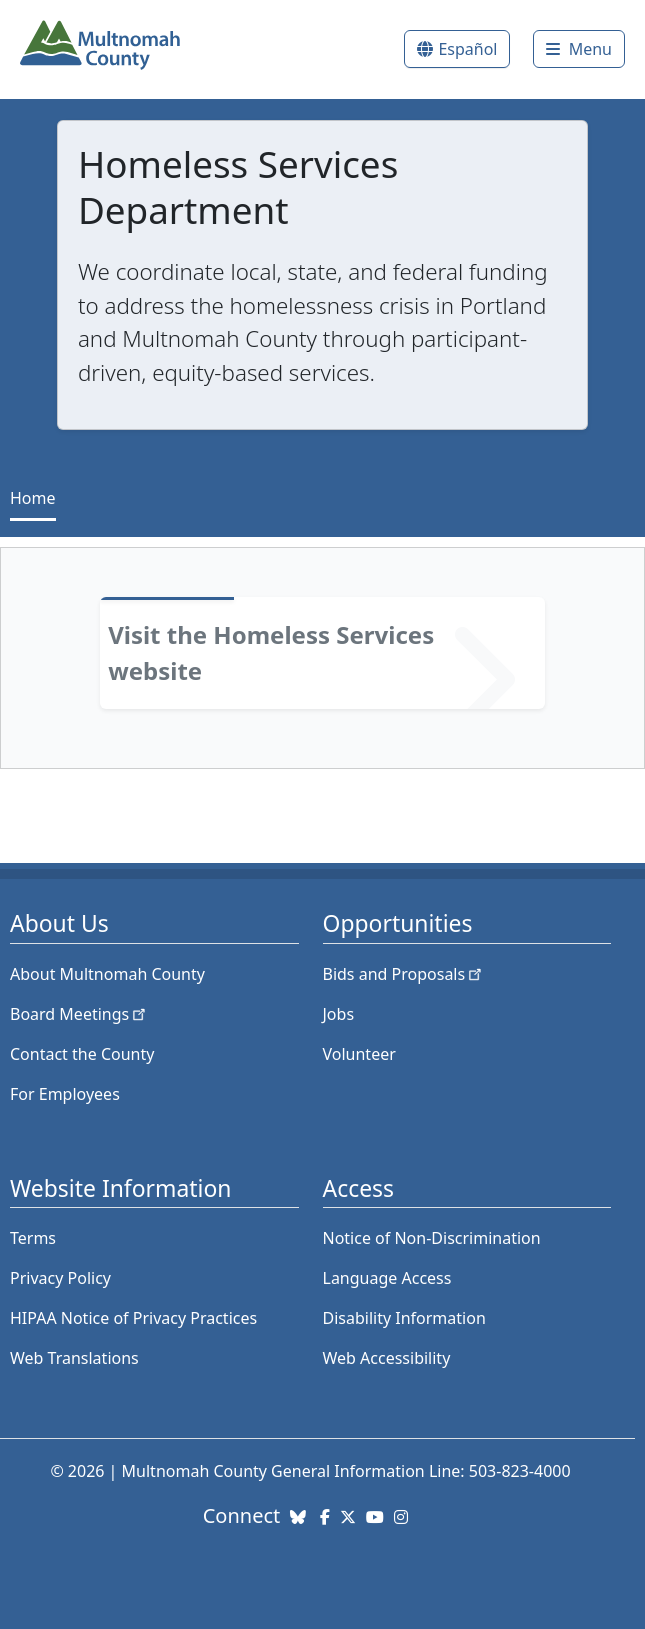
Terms (33, 1238)
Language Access (387, 1278)
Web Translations (74, 1358)
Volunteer (359, 1054)
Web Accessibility (387, 1358)
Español (467, 49)
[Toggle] (579, 49)
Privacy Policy (60, 1278)
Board (79, 1014)
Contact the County (82, 1054)
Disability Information (404, 1318)
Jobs (339, 1014)
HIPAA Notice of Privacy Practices (133, 1318)
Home (33, 498)
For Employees (65, 1094)
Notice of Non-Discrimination (432, 1238)
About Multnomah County (107, 974)
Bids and (404, 974)
